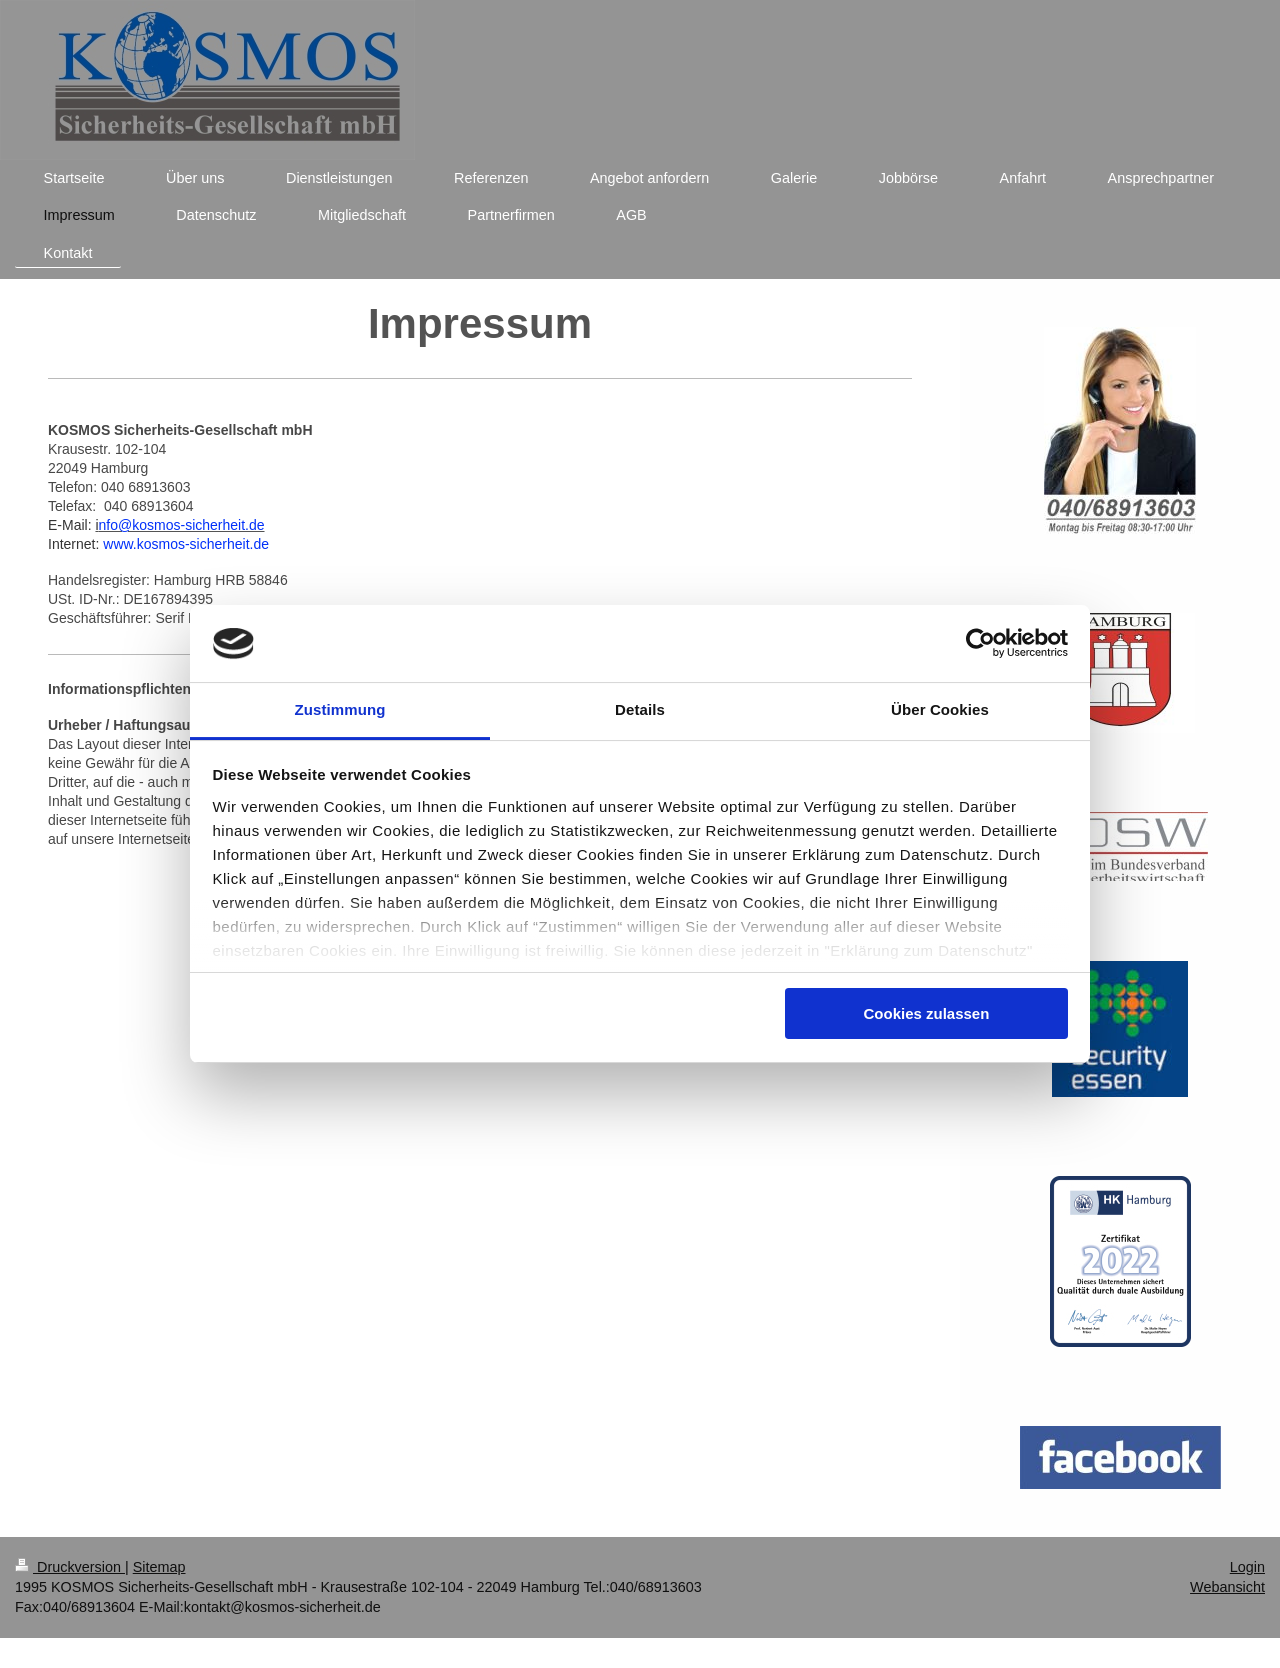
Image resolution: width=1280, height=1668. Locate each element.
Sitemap (159, 1567)
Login (1247, 1567)
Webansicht (1227, 1587)
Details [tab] (640, 709)
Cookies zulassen (926, 1013)
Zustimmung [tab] (340, 709)
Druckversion (70, 1567)
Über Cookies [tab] (940, 709)
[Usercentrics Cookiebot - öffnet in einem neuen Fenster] (980, 643)
